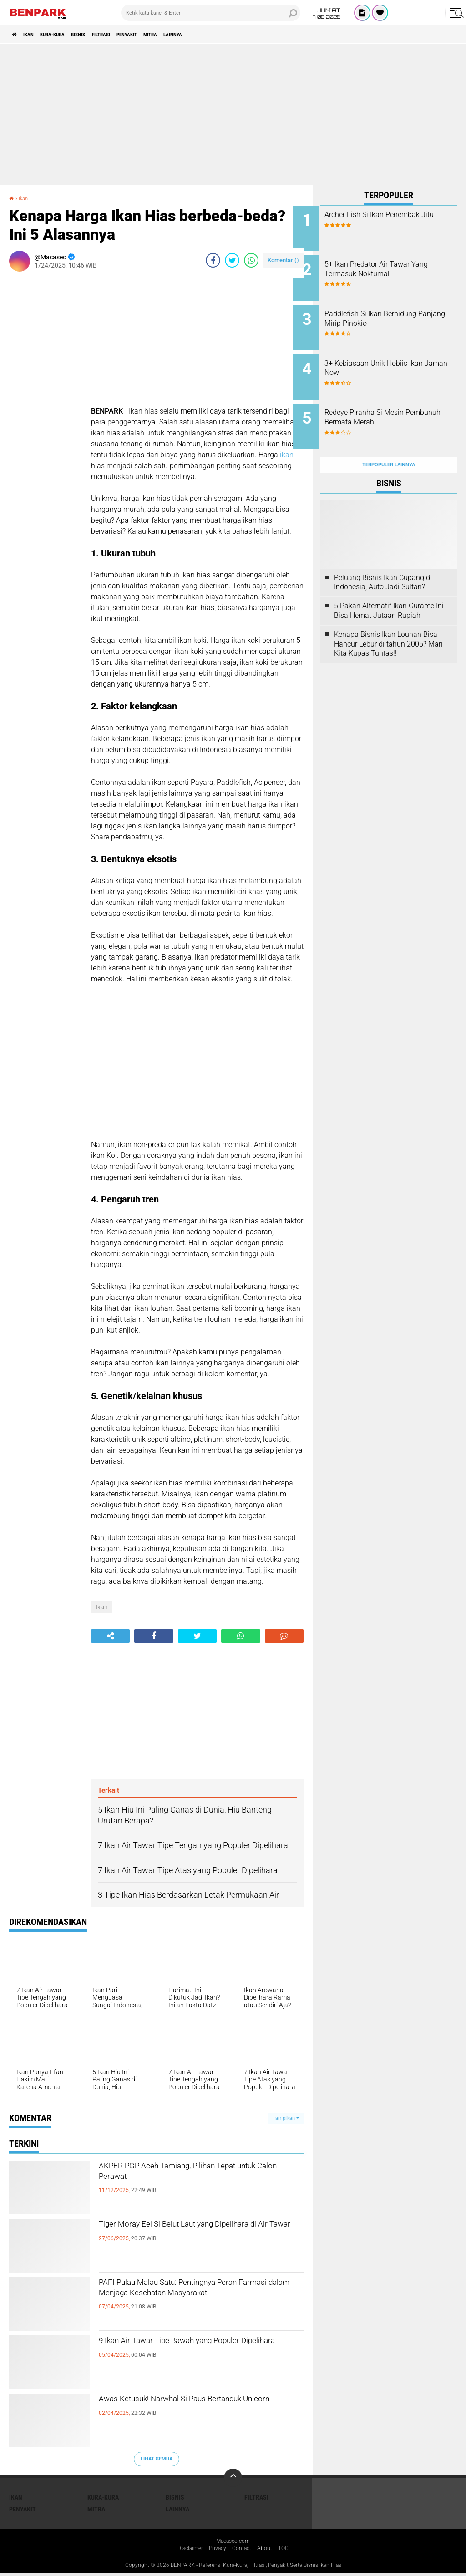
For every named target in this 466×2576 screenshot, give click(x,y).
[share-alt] (110, 1636)
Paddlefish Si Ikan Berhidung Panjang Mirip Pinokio (398, 311)
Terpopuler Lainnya (388, 443)
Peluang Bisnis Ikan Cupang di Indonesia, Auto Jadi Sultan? (383, 560)
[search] (210, 13)
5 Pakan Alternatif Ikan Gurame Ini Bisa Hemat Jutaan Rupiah (389, 589)
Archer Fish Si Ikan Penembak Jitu (399, 219)
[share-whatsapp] (251, 260)
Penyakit (172, 34)
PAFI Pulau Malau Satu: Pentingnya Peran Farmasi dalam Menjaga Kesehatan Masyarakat (188, 2300)
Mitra (205, 34)
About (269, 2550)
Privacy (215, 2550)
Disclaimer (184, 2550)
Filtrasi (137, 34)
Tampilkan (286, 2118)
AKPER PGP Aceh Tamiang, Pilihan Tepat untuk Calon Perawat (187, 2175)
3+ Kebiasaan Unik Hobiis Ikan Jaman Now (393, 357)
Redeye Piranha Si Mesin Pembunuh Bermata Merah (395, 403)
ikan (287, 454)
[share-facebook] (213, 260)
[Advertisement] (233, 114)
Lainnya (236, 34)
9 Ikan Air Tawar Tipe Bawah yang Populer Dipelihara (185, 2350)
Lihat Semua (156, 2459)
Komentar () (283, 260)
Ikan (36, 34)
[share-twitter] (232, 260)
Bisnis (105, 34)
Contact (243, 2550)
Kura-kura (69, 34)
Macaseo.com (233, 2542)
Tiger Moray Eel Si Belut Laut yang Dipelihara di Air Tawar (186, 2233)
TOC (290, 2550)
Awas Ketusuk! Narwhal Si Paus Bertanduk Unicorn (180, 2408)
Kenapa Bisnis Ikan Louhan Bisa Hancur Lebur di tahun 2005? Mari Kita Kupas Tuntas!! (388, 622)
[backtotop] (233, 2478)
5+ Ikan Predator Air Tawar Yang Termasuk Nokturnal (394, 265)
